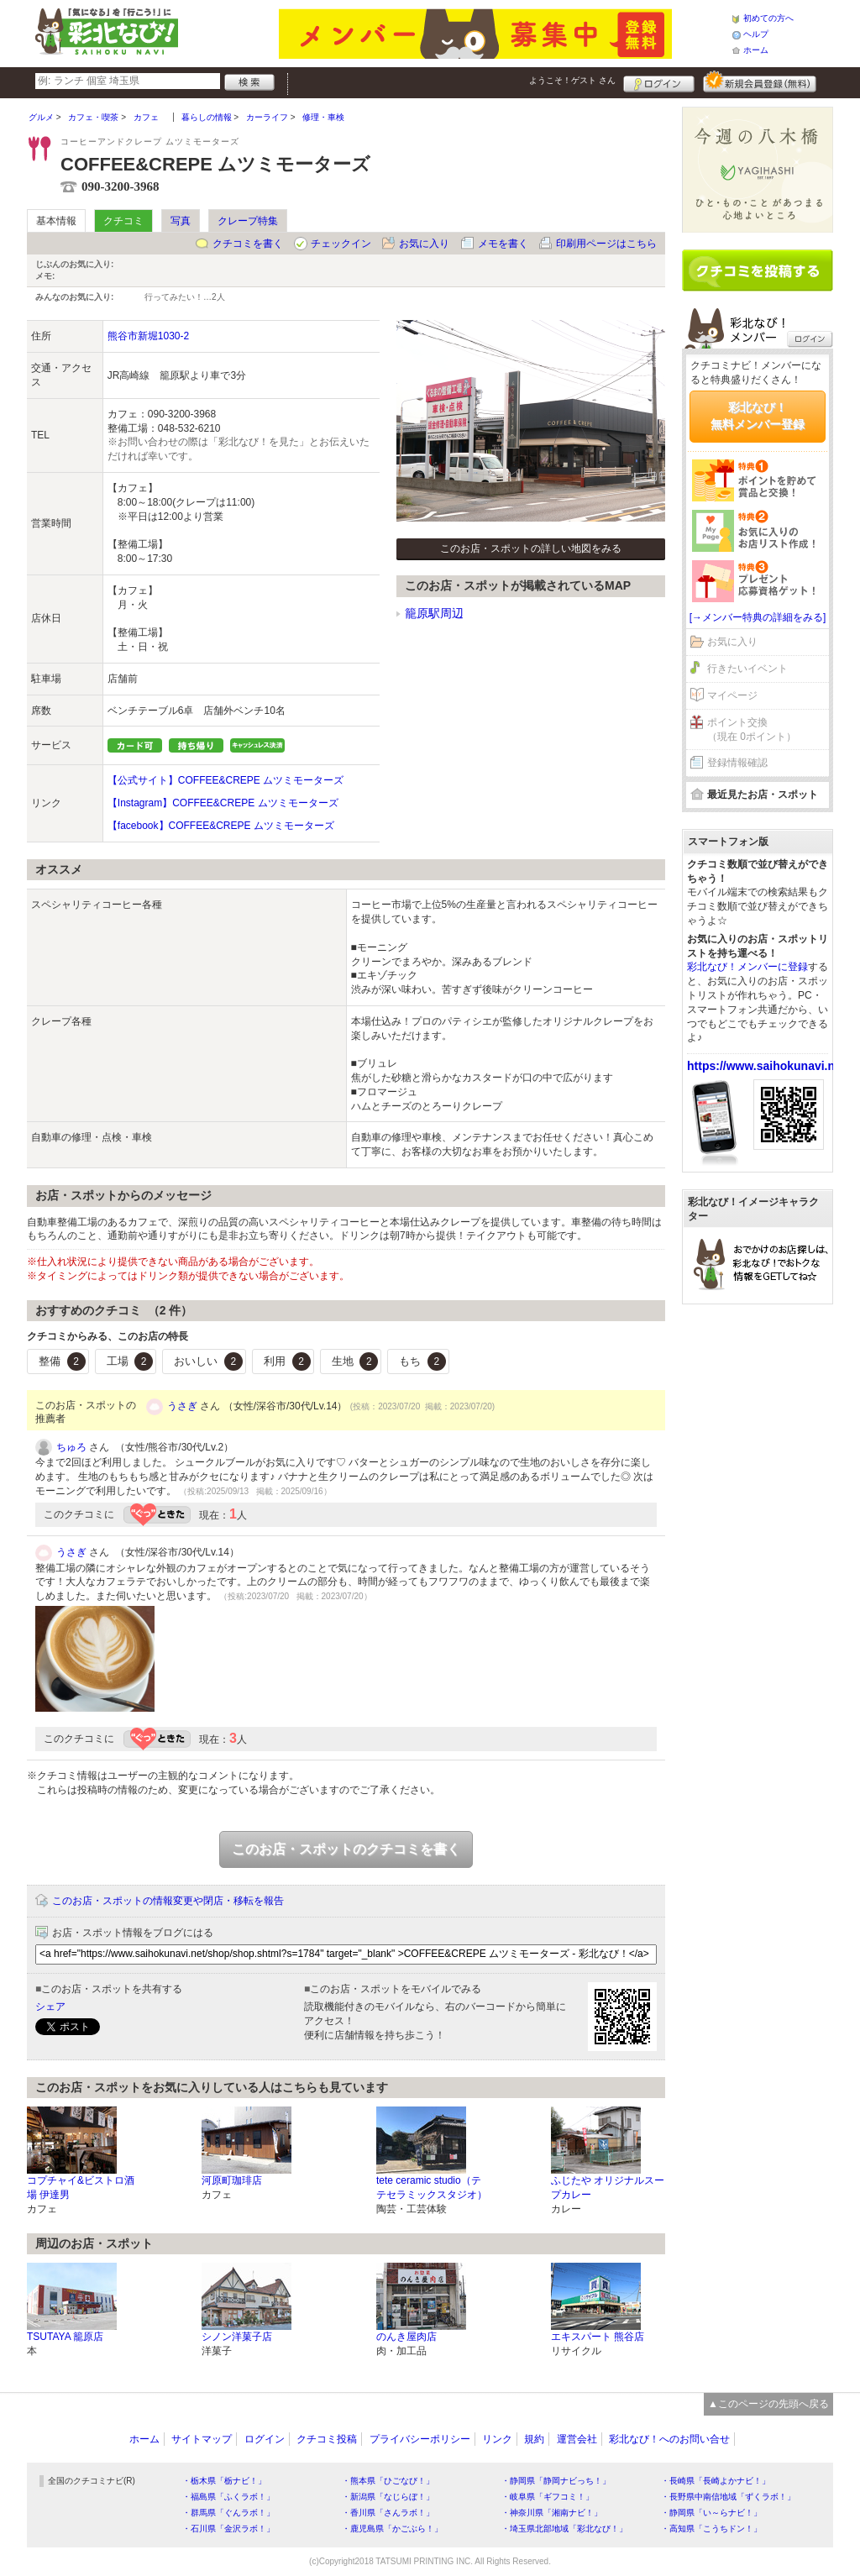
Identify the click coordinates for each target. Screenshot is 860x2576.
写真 (180, 221)
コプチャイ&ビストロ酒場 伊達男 (80, 2188)
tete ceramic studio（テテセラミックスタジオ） (431, 2188)
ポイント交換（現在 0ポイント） (751, 729)
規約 (534, 2439)
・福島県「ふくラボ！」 (228, 2496)
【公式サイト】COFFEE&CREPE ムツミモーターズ (225, 780)
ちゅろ (71, 1447)
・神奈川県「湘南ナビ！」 (551, 2512)
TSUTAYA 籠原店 (65, 2337)
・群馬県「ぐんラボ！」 (228, 2512)
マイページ (732, 695)
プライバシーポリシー (420, 2439)
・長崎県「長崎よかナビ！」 (715, 2480)
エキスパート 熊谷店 (597, 2337)
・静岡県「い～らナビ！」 (711, 2512)
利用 (287, 1361)
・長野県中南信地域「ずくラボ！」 (728, 2496)
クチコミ (123, 221)
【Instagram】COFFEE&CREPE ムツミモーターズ (223, 803)
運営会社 (577, 2439)
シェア (50, 2006)
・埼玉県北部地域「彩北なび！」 (564, 2528)
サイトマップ (201, 2439)
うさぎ (182, 1406)
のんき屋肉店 (406, 2337)
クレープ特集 (248, 221)
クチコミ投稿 (326, 2439)
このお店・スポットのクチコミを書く (346, 1849)
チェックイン (341, 243)
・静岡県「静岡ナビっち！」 (556, 2480)
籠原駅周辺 (434, 613)
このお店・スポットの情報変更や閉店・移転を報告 (168, 1901)
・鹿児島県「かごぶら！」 (392, 2528)
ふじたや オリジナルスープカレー (607, 2188)
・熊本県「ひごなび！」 (388, 2480)
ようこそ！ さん (572, 80)
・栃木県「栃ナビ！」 (224, 2480)
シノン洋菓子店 (237, 2337)
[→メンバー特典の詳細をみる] (758, 617)
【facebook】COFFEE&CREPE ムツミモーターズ (221, 826)
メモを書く (503, 243)
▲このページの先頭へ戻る (768, 2404)
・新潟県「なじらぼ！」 (388, 2496)
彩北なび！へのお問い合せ (669, 2439)
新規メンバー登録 (759, 81)
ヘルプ (755, 34)
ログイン (659, 81)
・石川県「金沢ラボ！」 (228, 2528)
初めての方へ (768, 18)
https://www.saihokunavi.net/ (767, 1066)
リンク (497, 2439)
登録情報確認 (737, 763)
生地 (355, 1361)
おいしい (208, 1361)
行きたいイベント (747, 668)
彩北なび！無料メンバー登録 (758, 416)
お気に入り (424, 243)
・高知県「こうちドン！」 (711, 2528)
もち (422, 1361)
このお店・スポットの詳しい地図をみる (530, 548)
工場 (130, 1361)
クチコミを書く (247, 243)
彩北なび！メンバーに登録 (747, 967)
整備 (62, 1361)
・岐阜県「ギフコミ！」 (547, 2496)
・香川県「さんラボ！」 (388, 2512)
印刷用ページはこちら (606, 243)
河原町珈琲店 (232, 2180)
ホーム (755, 50)
